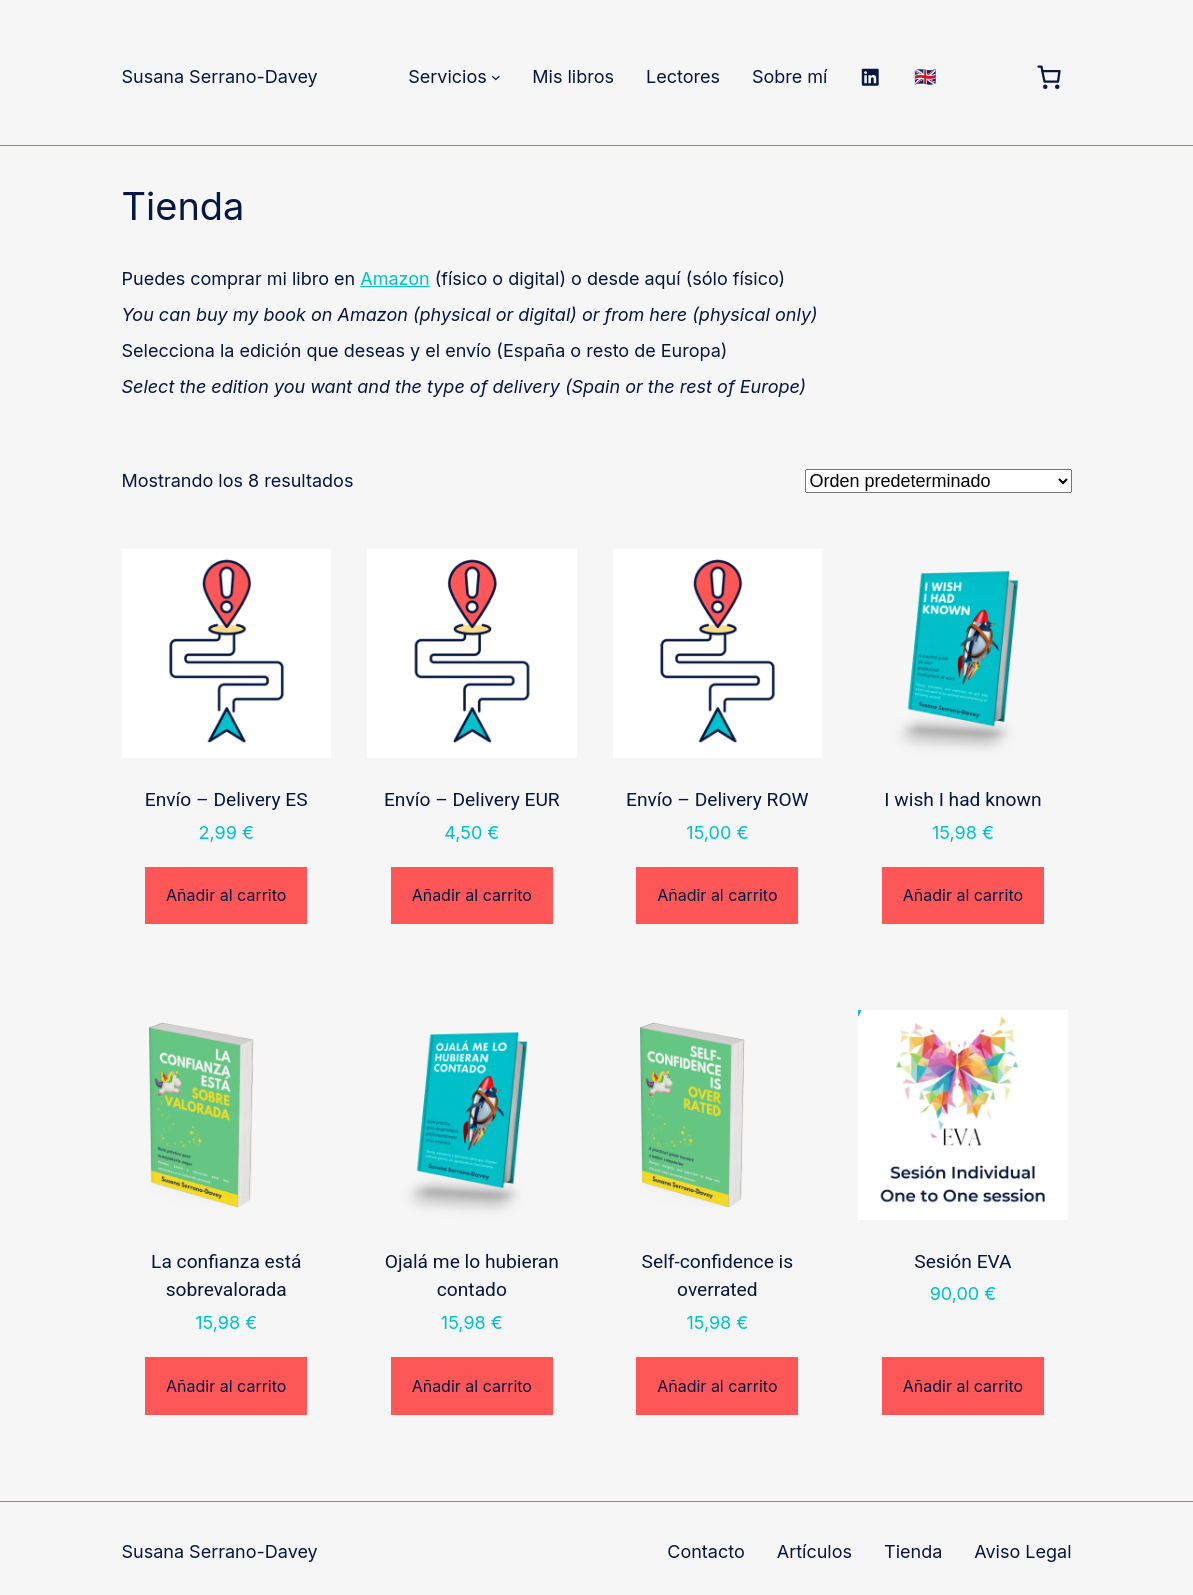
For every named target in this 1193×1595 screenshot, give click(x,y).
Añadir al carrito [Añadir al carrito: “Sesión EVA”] (963, 1386)
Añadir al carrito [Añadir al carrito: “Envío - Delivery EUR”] (472, 895)
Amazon (394, 278)
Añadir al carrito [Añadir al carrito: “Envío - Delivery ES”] (226, 895)
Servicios (447, 76)
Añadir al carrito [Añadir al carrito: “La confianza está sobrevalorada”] (226, 1386)
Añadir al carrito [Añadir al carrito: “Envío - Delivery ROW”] (717, 895)
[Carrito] (1049, 77)
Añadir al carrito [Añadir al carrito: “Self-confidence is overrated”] (717, 1386)
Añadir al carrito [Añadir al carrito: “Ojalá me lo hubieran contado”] (472, 1386)
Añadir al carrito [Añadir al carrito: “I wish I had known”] (963, 895)
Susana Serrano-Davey (220, 76)
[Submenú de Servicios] (496, 77)
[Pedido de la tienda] (938, 481)
